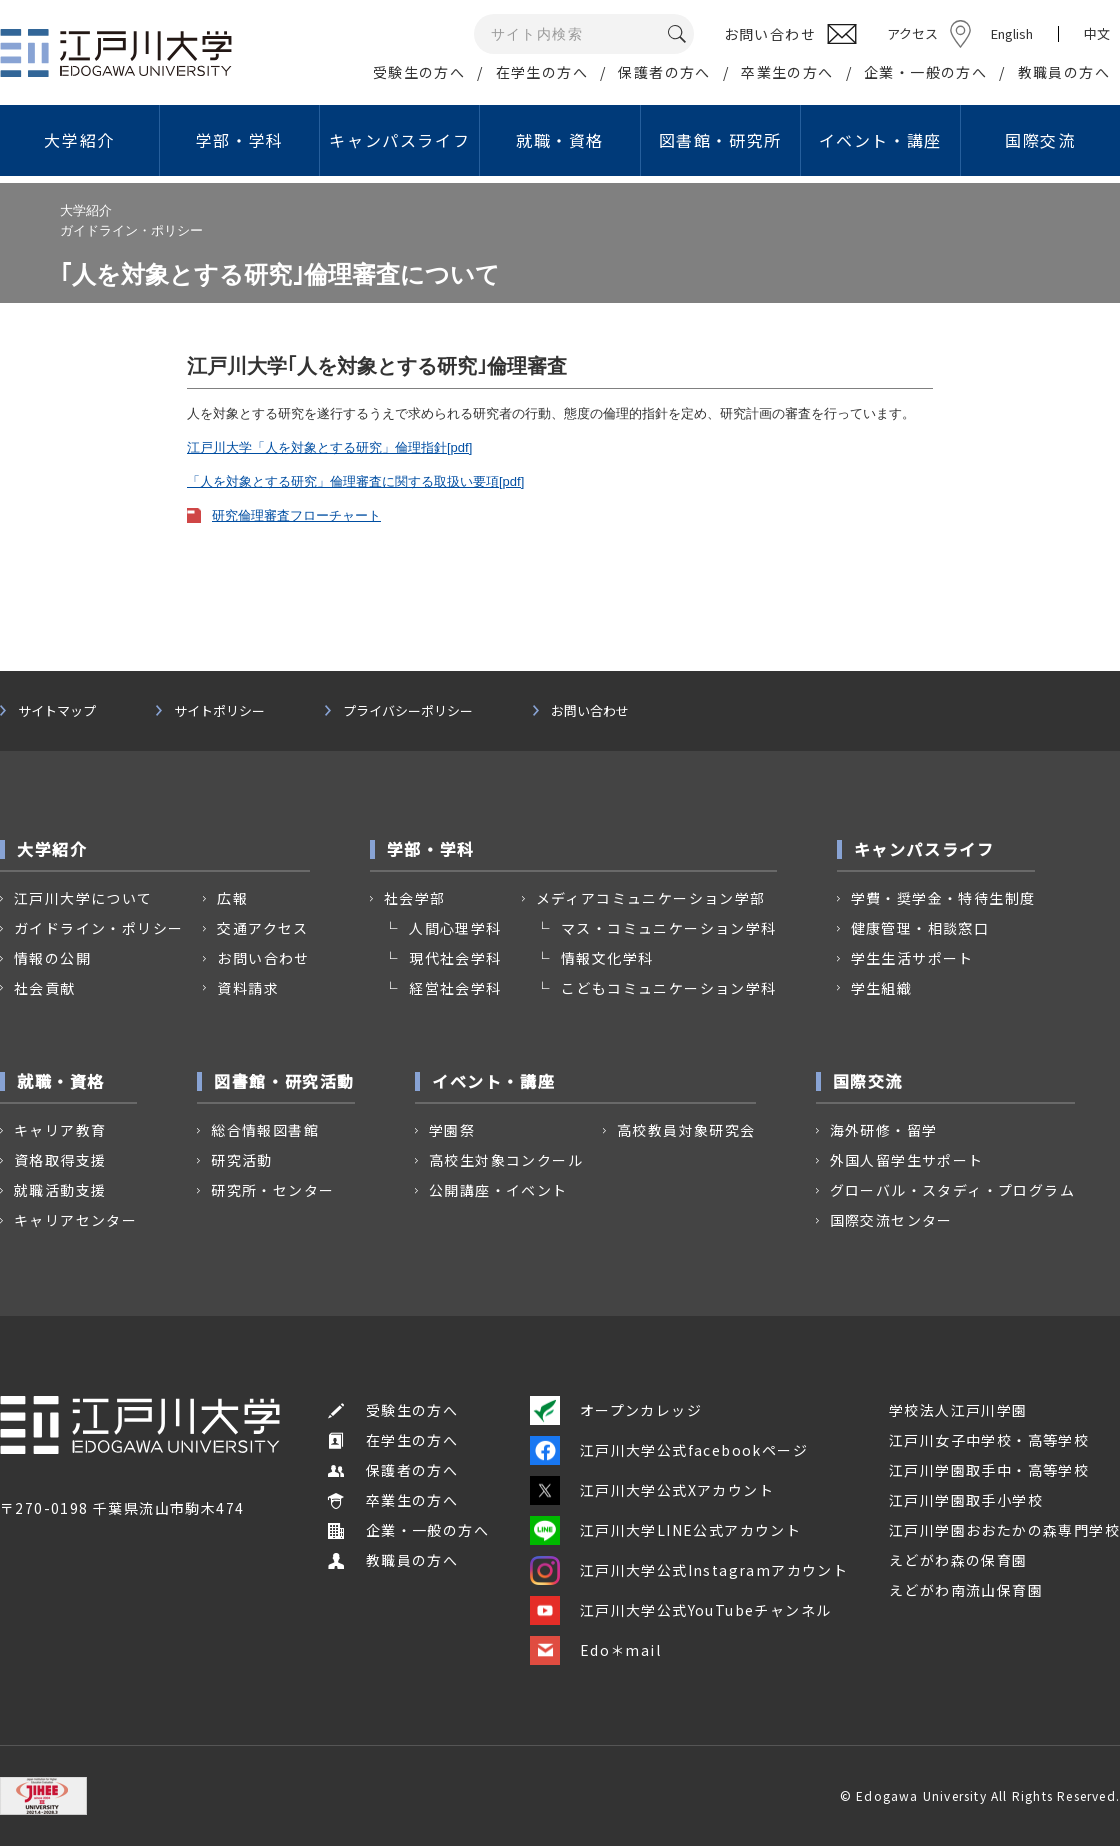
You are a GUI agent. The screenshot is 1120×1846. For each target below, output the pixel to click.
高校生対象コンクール (506, 1160)
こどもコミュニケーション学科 (669, 988)
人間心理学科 (455, 928)
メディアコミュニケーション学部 (651, 898)
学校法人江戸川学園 (958, 1410)
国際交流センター (891, 1220)
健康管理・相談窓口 (920, 928)
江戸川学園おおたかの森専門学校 (1004, 1530)
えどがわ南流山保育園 (966, 1590)
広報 (232, 898)
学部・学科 (240, 140)
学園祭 (452, 1130)
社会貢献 (45, 988)
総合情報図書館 (265, 1130)
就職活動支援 (60, 1190)
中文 (1097, 34)
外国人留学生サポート (907, 1160)
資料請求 (248, 988)
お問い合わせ (590, 711)
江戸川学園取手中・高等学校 (989, 1470)
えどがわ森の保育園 (958, 1560)
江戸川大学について (83, 898)
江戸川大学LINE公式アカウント (665, 1530)
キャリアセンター (75, 1220)
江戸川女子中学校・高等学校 (989, 1440)
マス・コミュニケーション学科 (669, 928)
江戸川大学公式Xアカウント (652, 1490)
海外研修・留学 (884, 1130)
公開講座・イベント (498, 1190)
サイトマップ (57, 711)
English (1012, 33)
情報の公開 (52, 958)
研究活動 (242, 1160)
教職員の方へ (1064, 72)
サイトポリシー (219, 711)
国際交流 (1040, 140)
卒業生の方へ (787, 72)
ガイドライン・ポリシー (98, 928)
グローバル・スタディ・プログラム (952, 1190)
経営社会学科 (455, 988)
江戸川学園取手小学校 (966, 1500)
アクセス (912, 33)
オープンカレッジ (616, 1410)
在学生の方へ (542, 72)
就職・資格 (560, 140)
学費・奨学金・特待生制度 (943, 898)
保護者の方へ (664, 72)
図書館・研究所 (720, 140)
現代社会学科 (455, 958)
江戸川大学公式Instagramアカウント (689, 1570)
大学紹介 (79, 140)
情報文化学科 (607, 958)
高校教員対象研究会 (686, 1130)
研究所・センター (272, 1190)
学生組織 (882, 988)
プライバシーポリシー (408, 711)
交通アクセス (262, 928)
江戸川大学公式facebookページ (669, 1450)
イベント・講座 (880, 140)
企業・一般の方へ (925, 72)
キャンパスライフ (399, 140)
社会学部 (415, 898)
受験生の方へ (419, 72)
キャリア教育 (60, 1130)
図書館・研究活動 (284, 1081)
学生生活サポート (912, 958)
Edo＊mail (595, 1650)
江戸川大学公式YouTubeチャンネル (681, 1610)
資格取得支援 (60, 1160)
